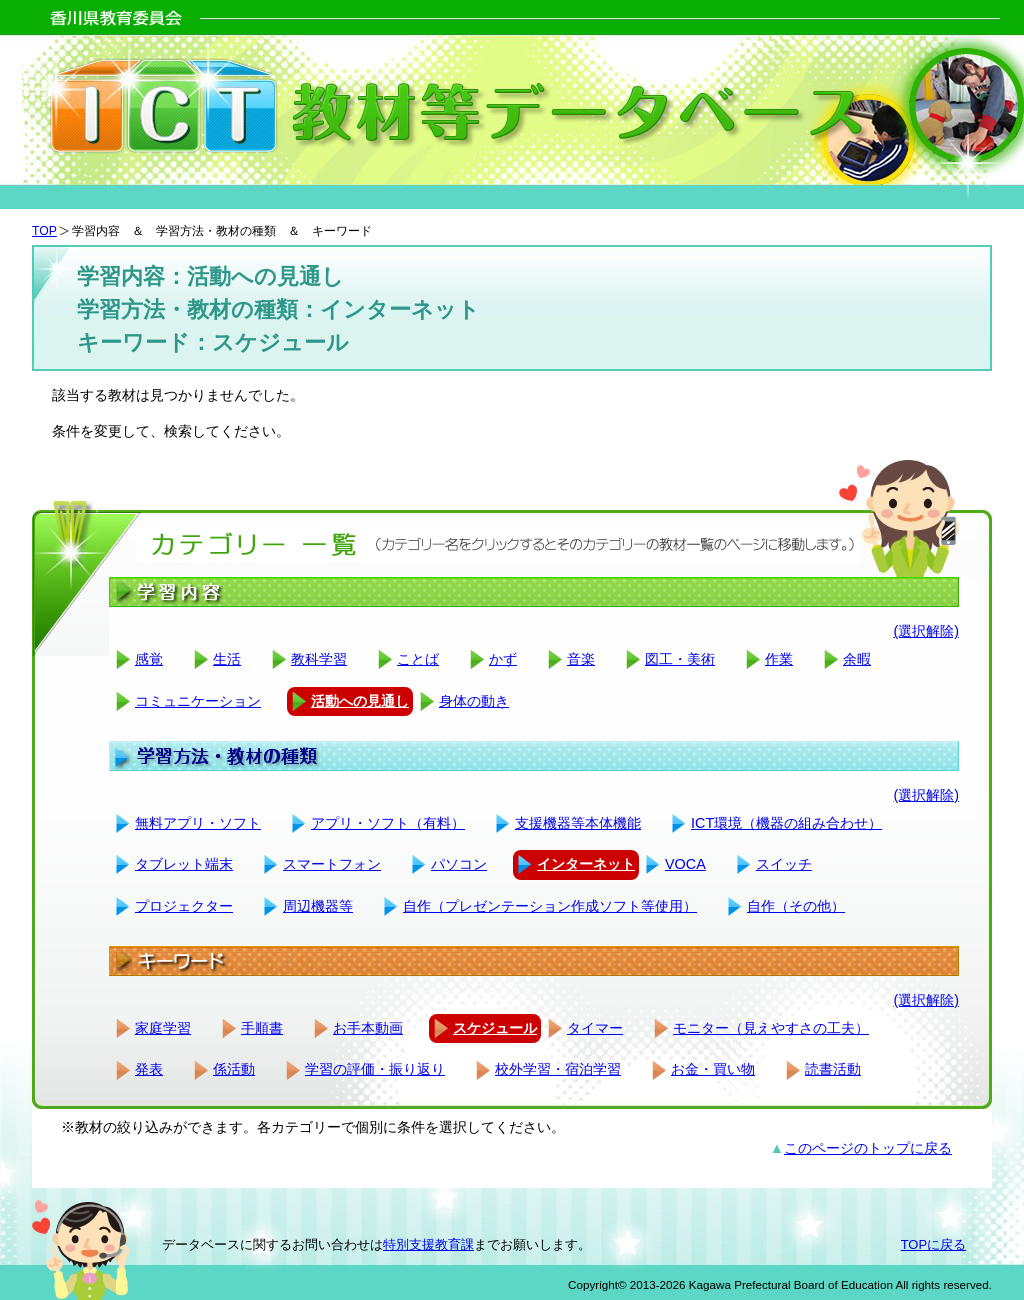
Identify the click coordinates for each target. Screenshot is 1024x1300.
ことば (418, 659)
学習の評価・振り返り (375, 1069)
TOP (44, 231)
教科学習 (319, 659)
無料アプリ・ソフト (198, 823)
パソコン (459, 864)
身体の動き (474, 701)
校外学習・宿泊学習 (558, 1069)
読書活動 (833, 1069)
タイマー (595, 1028)
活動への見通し (360, 701)
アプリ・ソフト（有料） (388, 823)
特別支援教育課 (428, 1244)
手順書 (262, 1028)
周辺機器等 (318, 906)
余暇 (857, 659)
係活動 (234, 1069)
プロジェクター (184, 906)
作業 (779, 659)
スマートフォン (332, 864)
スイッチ (784, 864)
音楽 (581, 659)
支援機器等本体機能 (578, 823)
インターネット (586, 864)
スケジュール (495, 1028)
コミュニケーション (198, 701)
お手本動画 (368, 1028)
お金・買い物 (713, 1069)
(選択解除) (926, 631)
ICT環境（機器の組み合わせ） (786, 823)
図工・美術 (680, 659)
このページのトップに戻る (868, 1148)
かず (503, 659)
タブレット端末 (184, 864)
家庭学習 (163, 1028)
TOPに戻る (933, 1244)
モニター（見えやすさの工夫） (771, 1028)
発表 (149, 1069)
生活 (227, 659)
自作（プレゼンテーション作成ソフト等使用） (550, 906)
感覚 (149, 659)
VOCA (685, 864)
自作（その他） (796, 906)
